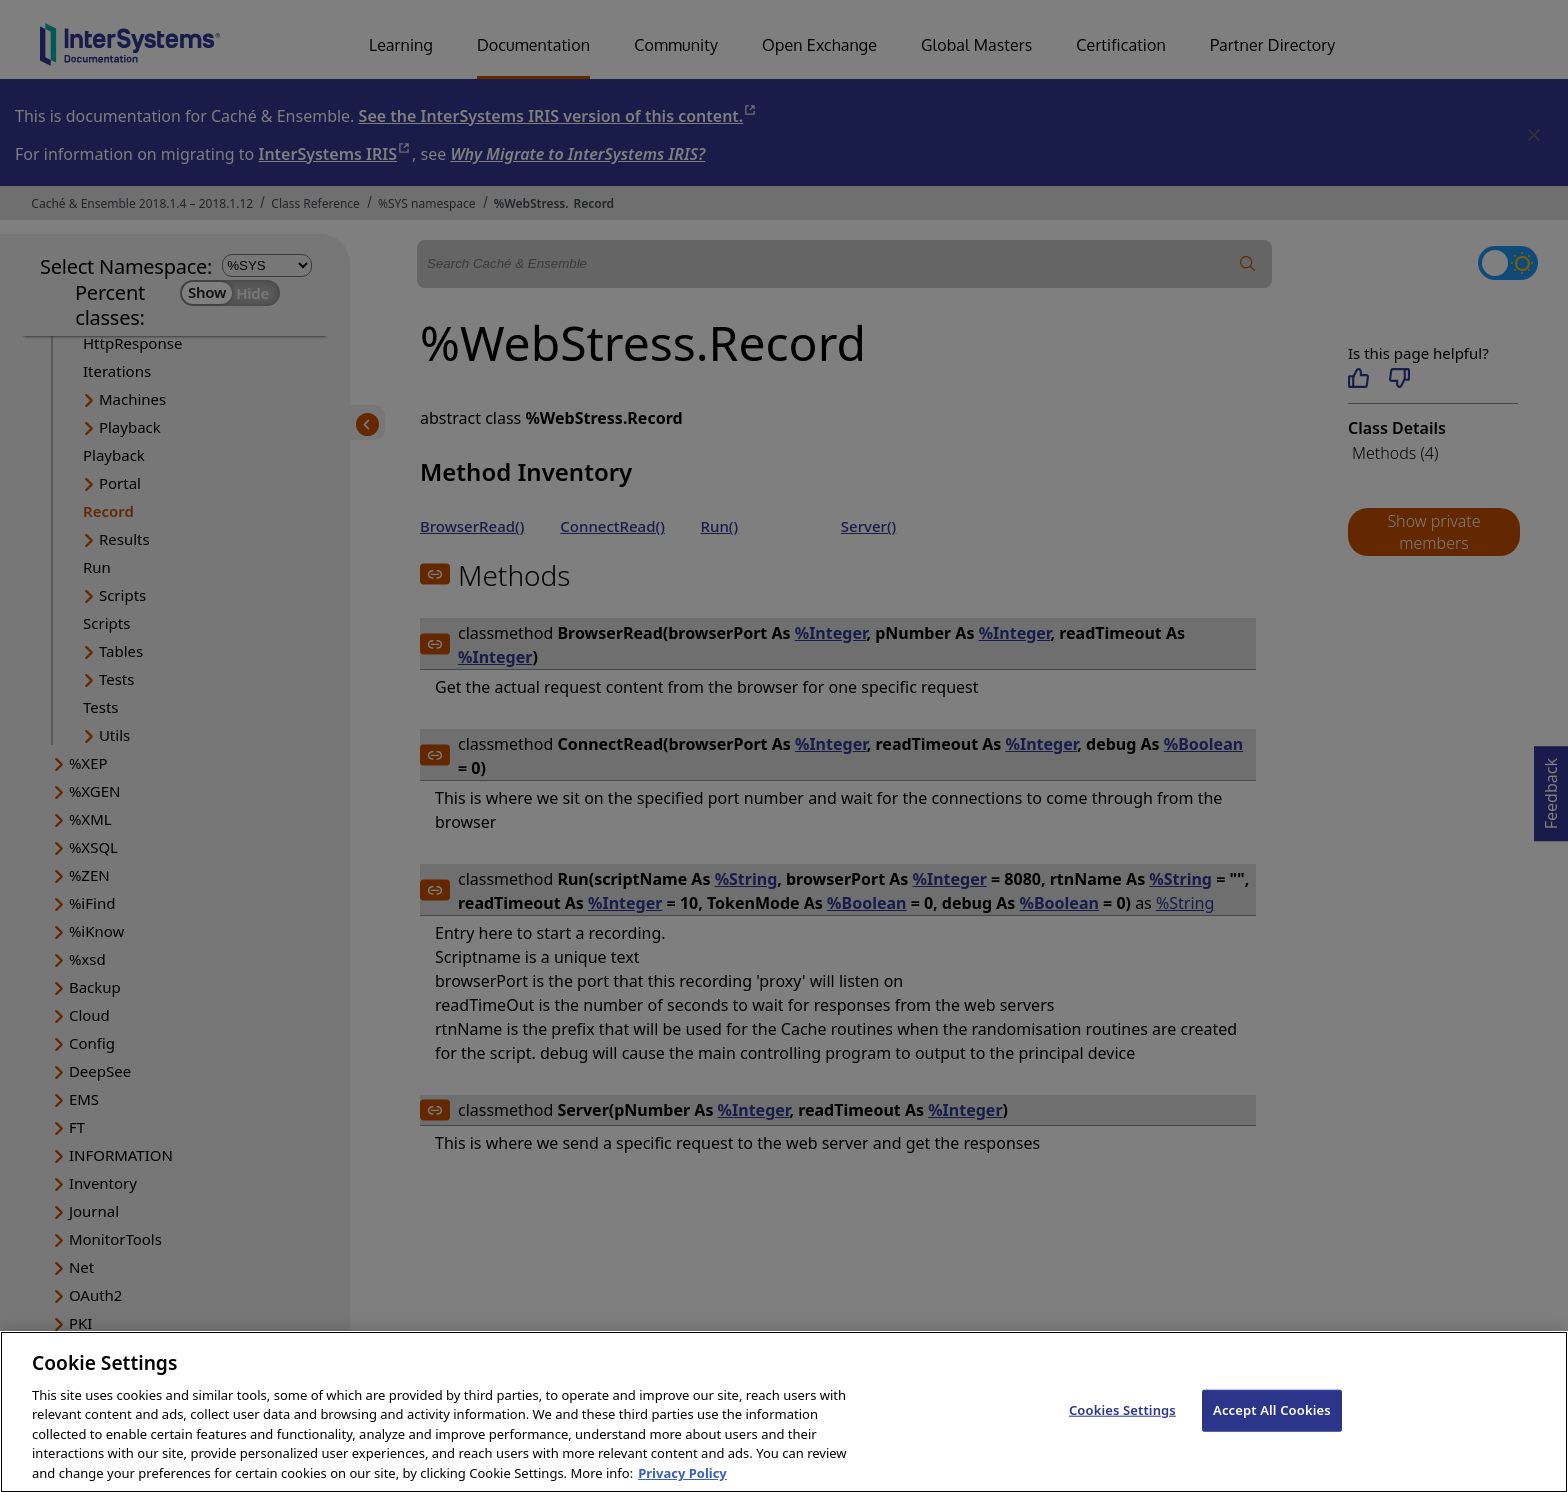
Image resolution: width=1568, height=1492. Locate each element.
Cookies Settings (1122, 1436)
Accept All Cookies (1272, 1436)
